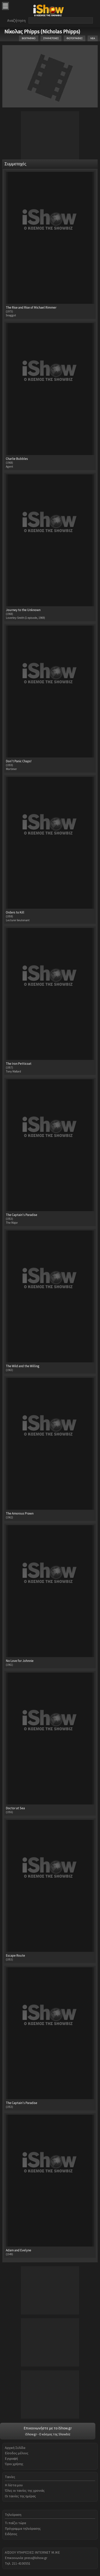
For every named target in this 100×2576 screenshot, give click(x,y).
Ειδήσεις (11, 2534)
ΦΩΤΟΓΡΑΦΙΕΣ (74, 38)
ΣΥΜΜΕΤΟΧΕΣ (51, 38)
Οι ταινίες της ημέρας (20, 2496)
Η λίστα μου (14, 2485)
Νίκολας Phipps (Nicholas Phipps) (42, 31)
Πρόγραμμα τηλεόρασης (23, 2528)
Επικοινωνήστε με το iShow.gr (48, 2428)
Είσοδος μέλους (16, 2453)
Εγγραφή (11, 2458)
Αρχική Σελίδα (15, 2447)
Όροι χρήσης (14, 2464)
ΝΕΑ (92, 38)
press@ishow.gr (35, 2558)
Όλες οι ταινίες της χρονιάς (25, 2490)
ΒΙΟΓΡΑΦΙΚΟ (28, 38)
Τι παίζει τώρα (15, 2523)
